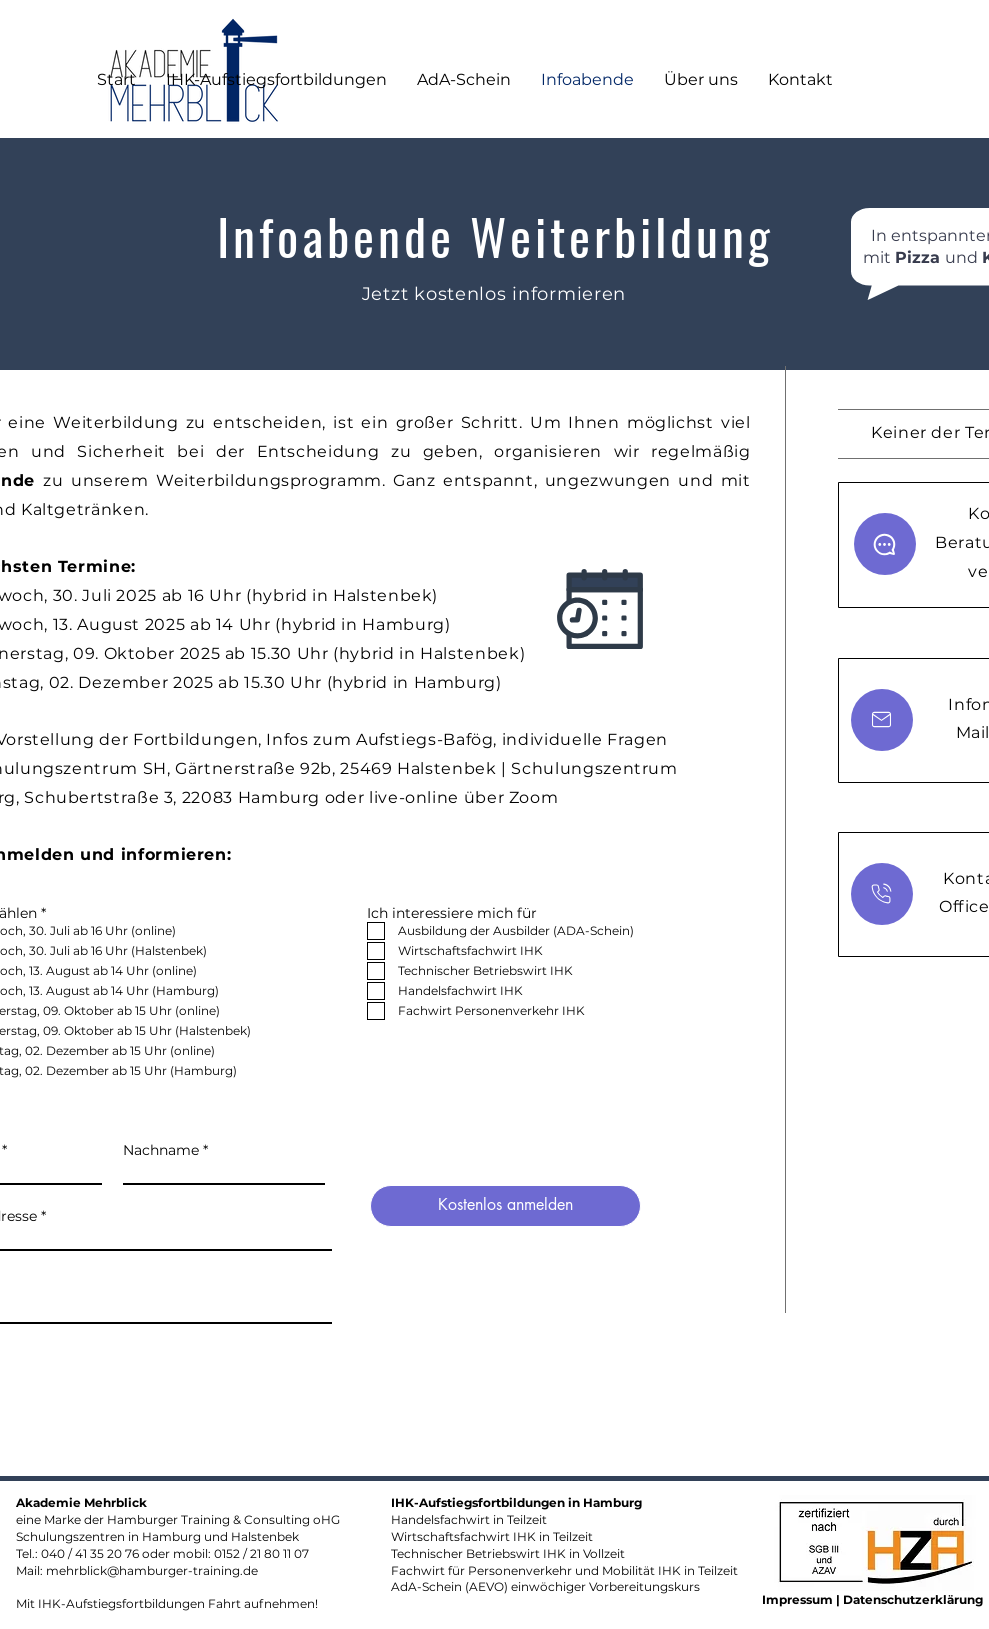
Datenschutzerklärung (913, 1599)
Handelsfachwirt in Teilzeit (469, 1519)
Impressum (799, 1599)
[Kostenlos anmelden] (505, 1206)
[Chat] (885, 544)
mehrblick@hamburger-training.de (152, 1570)
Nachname (161, 1150)
